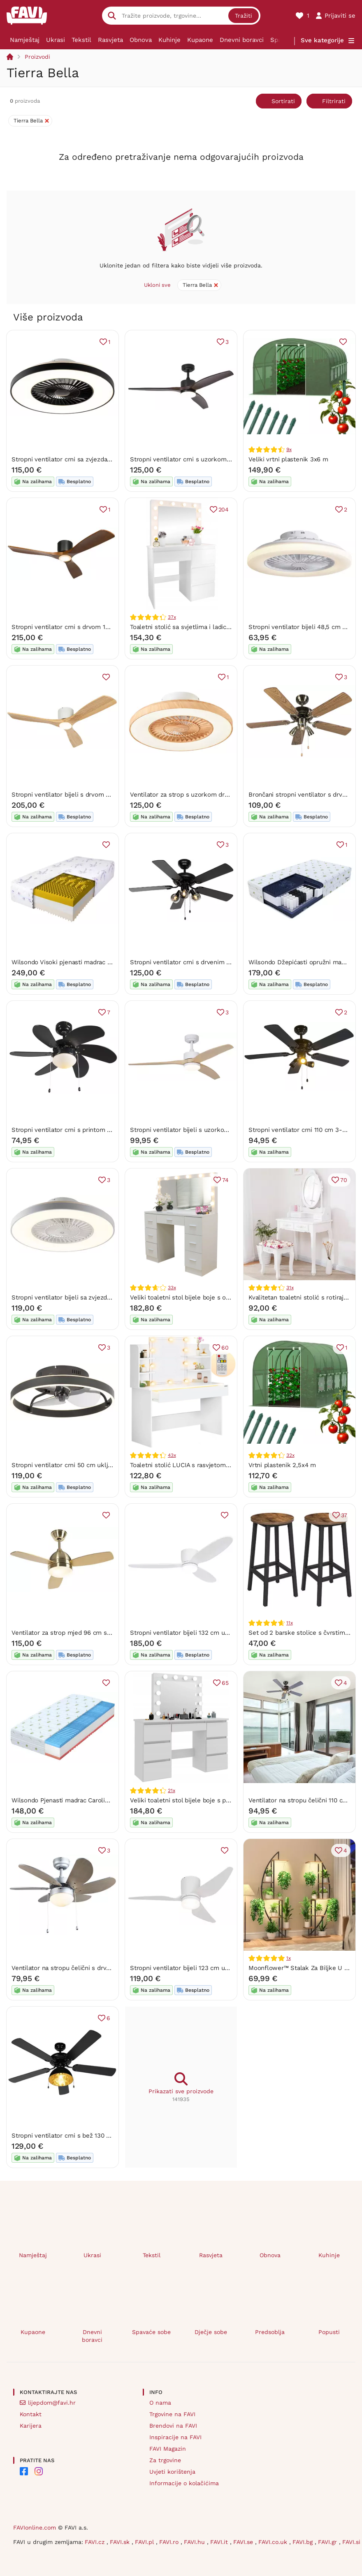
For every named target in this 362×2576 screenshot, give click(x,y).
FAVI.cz (96, 2542)
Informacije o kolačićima (184, 2483)
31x (289, 1287)
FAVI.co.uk (273, 2542)
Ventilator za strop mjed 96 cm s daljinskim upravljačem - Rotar (105, 1632)
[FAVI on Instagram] (39, 2471)
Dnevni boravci (242, 40)
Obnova (141, 40)
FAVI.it (220, 2542)
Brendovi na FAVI (173, 2425)
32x (290, 1455)
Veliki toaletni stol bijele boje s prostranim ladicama (205, 1800)
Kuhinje (169, 40)
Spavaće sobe (151, 2332)
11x (289, 1623)
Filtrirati (334, 101)
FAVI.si (351, 2542)
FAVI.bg (303, 2542)
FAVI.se (244, 2542)
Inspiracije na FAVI (175, 2437)
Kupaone (200, 40)
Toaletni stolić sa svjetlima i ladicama (184, 627)
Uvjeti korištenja (172, 2471)
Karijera (31, 2425)
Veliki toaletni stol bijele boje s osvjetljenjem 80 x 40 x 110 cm (220, 1297)
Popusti (329, 2332)
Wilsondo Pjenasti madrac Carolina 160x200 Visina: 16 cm (94, 1800)
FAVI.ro (170, 2542)
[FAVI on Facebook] (24, 2471)
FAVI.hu (195, 2542)
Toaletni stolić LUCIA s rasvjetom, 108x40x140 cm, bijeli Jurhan (221, 1465)
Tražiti (243, 15)
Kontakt (31, 2414)
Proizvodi (37, 56)
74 (225, 1180)
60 (225, 1347)
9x (289, 449)
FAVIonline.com (34, 2527)
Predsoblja (270, 2332)
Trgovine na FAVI (172, 2414)
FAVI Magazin (167, 2448)
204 (223, 509)
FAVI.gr (328, 2542)
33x (172, 1287)
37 (344, 1515)
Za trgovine (165, 2460)
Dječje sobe (211, 2332)
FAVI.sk (121, 2542)
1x (288, 1958)
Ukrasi (55, 40)
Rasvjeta (110, 40)
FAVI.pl (145, 2542)
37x (172, 617)
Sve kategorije (322, 40)
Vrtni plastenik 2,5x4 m (282, 1465)
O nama (160, 2402)
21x (171, 1790)
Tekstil (81, 40)
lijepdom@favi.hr (52, 2402)
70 (343, 1180)
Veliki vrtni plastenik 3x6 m (288, 459)
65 (225, 1683)
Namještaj (24, 40)
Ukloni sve (157, 285)
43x (172, 1455)
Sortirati (283, 101)
